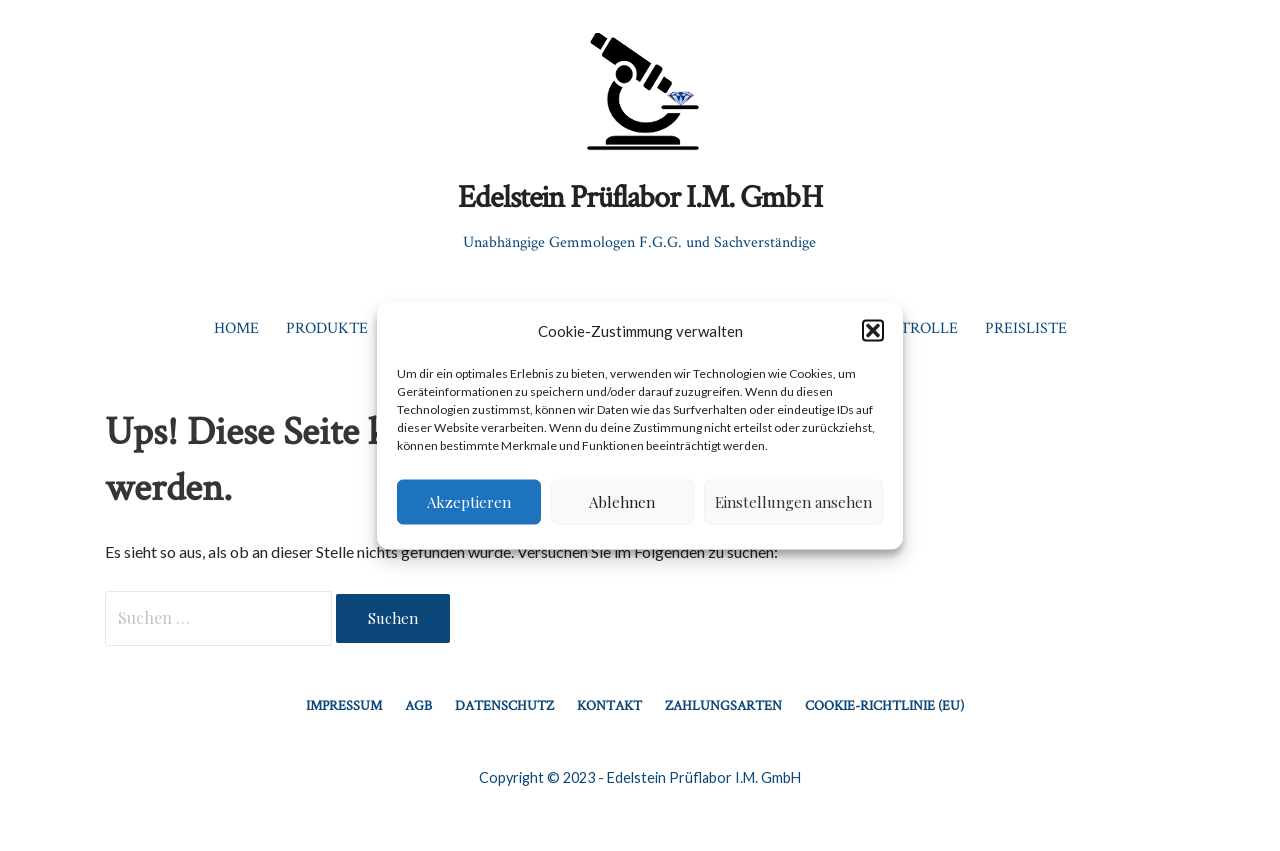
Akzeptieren (469, 502)
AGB (418, 705)
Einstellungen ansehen (793, 502)
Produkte (327, 327)
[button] (873, 331)
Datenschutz (504, 705)
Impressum (344, 705)
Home (236, 327)
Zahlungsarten (723, 705)
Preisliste (1026, 327)
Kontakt (609, 705)
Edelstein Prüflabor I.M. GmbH (639, 195)
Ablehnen (622, 502)
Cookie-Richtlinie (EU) (884, 705)
